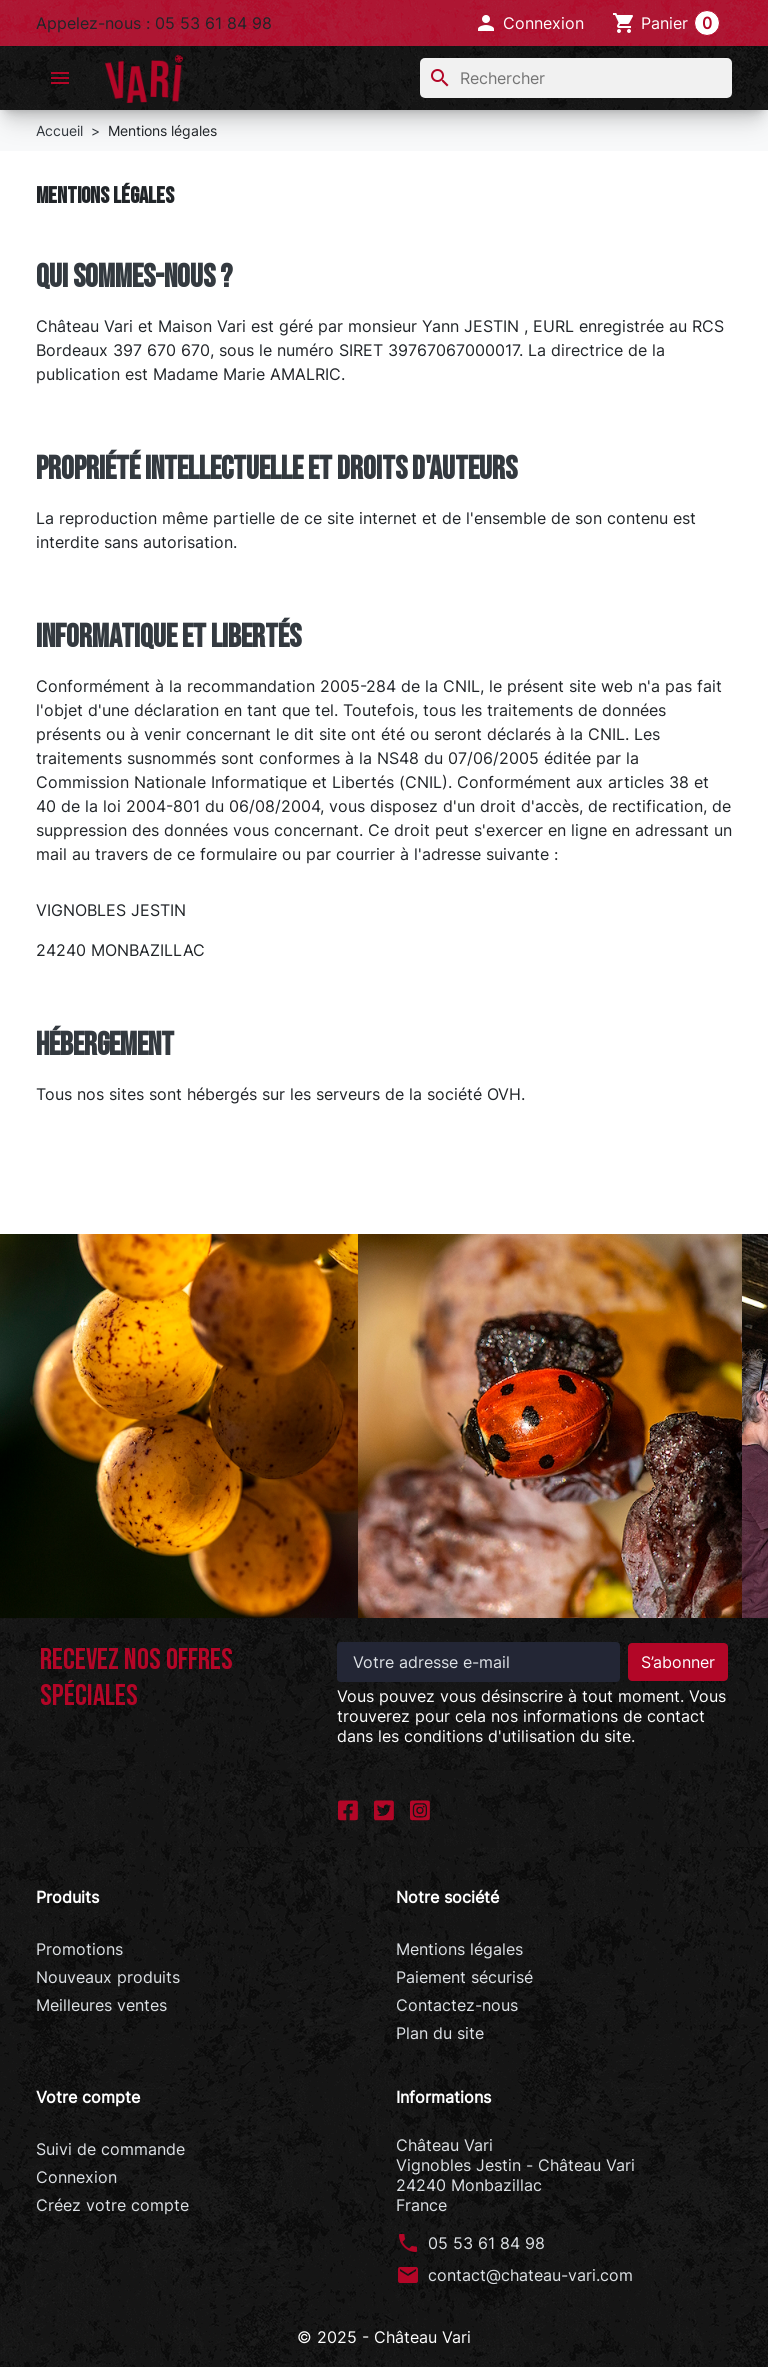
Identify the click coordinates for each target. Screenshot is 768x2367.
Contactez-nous (457, 2005)
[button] (529, 23)
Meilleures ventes (101, 2005)
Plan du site (440, 2033)
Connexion (76, 2177)
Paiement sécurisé (464, 1977)
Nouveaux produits (108, 1977)
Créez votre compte (112, 2205)
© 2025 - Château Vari (384, 2337)
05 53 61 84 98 (486, 2243)
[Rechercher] (576, 78)
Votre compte (88, 2097)
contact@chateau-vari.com (530, 2275)
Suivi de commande (110, 2149)
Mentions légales (459, 1949)
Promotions (79, 1949)
